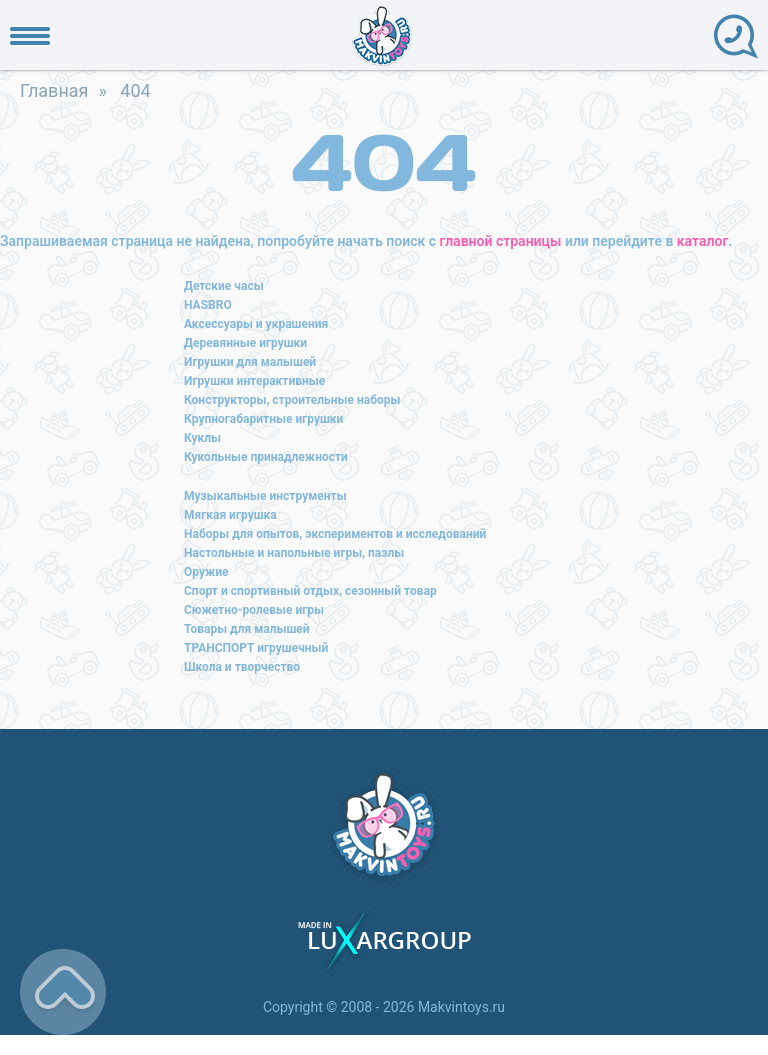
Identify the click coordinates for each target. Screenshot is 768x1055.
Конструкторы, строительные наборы (292, 400)
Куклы (202, 438)
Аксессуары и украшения (256, 324)
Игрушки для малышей (250, 362)
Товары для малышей (247, 629)
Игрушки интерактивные (254, 381)
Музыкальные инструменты (265, 496)
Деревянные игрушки (245, 343)
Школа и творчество (242, 667)
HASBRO (208, 305)
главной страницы (501, 241)
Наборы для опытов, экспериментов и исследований (335, 534)
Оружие (206, 572)
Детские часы (224, 286)
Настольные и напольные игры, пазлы (294, 553)
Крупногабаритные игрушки (263, 419)
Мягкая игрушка (230, 515)
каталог (702, 241)
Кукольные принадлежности (266, 457)
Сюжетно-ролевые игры (254, 610)
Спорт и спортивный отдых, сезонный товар (310, 591)
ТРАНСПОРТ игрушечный (256, 648)
